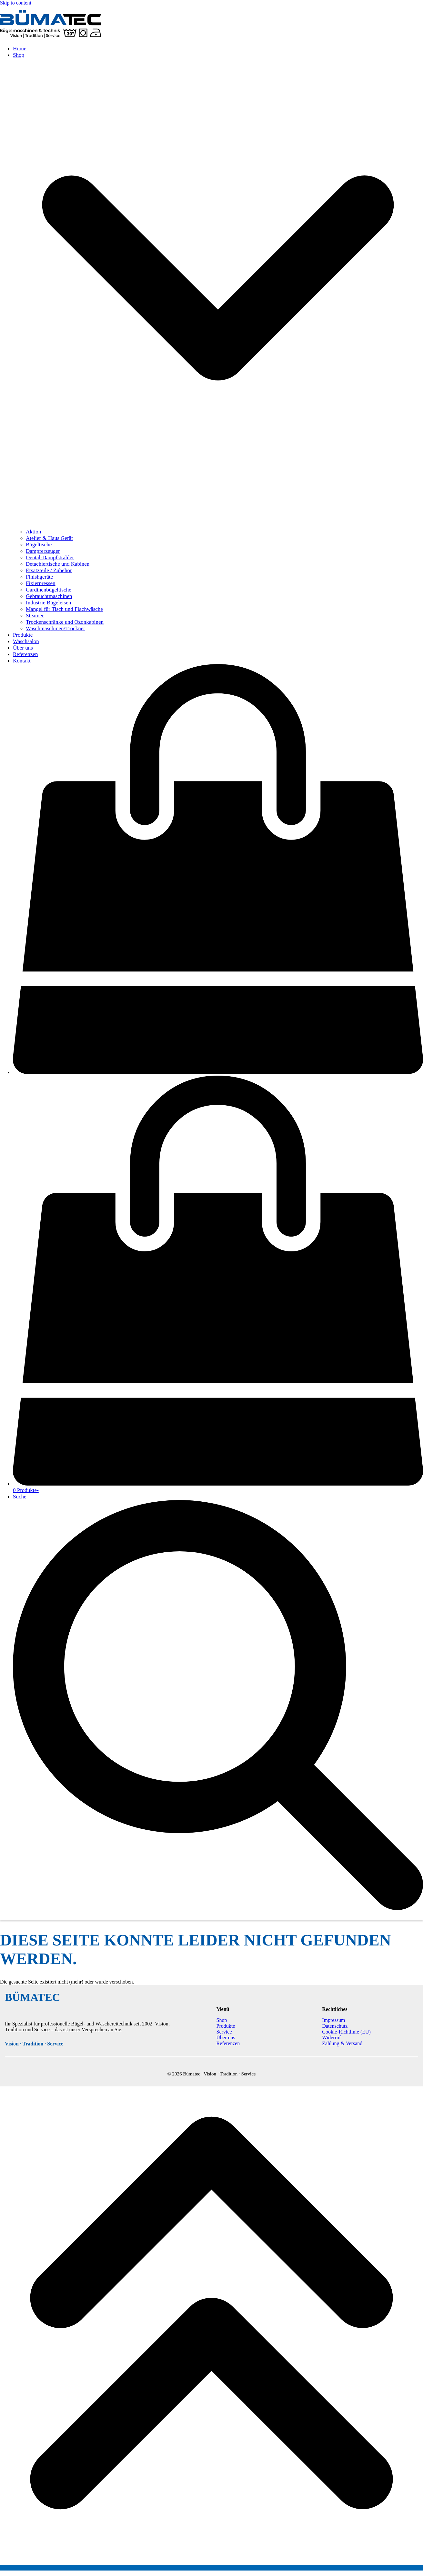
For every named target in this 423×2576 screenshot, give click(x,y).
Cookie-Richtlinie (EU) (346, 2031)
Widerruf (331, 2037)
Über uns (226, 2037)
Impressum (333, 2020)
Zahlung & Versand (342, 2043)
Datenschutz (334, 2026)
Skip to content (15, 2)
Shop (222, 2020)
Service (224, 2031)
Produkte (226, 2026)
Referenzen (228, 2043)
